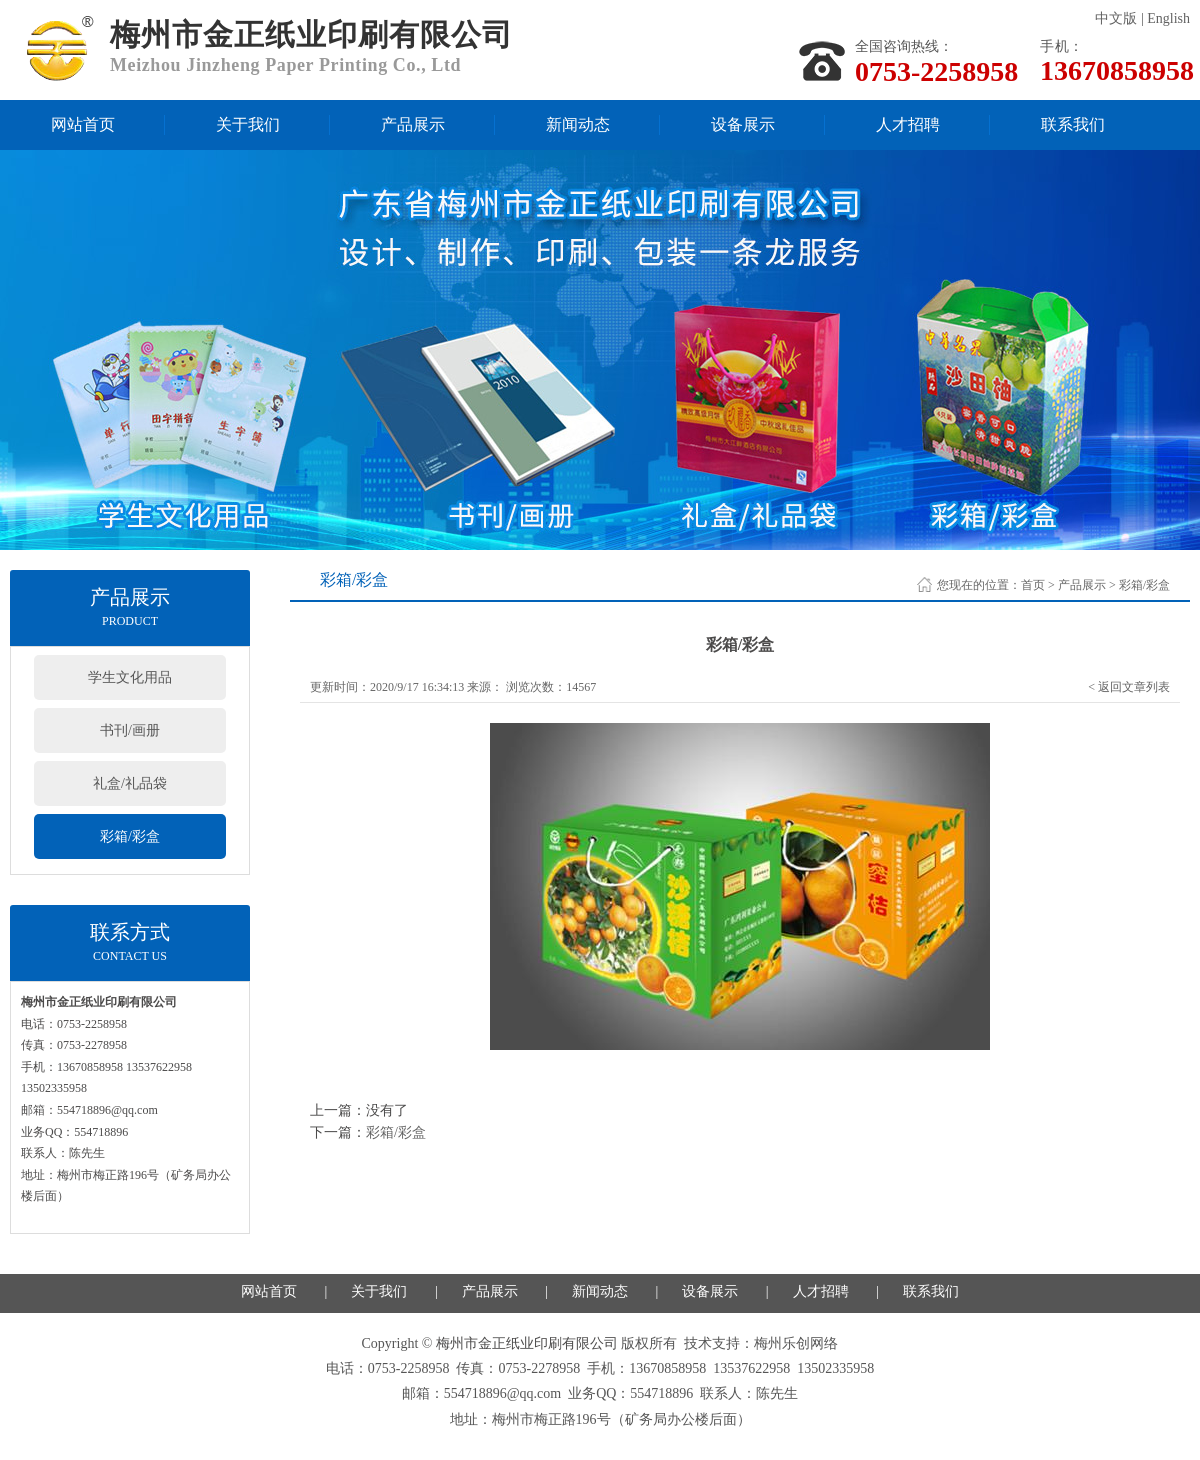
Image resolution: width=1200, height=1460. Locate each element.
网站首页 (83, 124)
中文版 (1116, 18)
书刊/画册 (130, 730)
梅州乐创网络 (796, 1343)
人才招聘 (908, 124)
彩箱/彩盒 (130, 836)
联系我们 (1073, 124)
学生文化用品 (130, 677)
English (1168, 18)
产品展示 (413, 124)
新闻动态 (578, 124)
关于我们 (248, 124)
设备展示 (743, 124)
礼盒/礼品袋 (130, 783)
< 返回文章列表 (1129, 687)
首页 (1033, 585)
